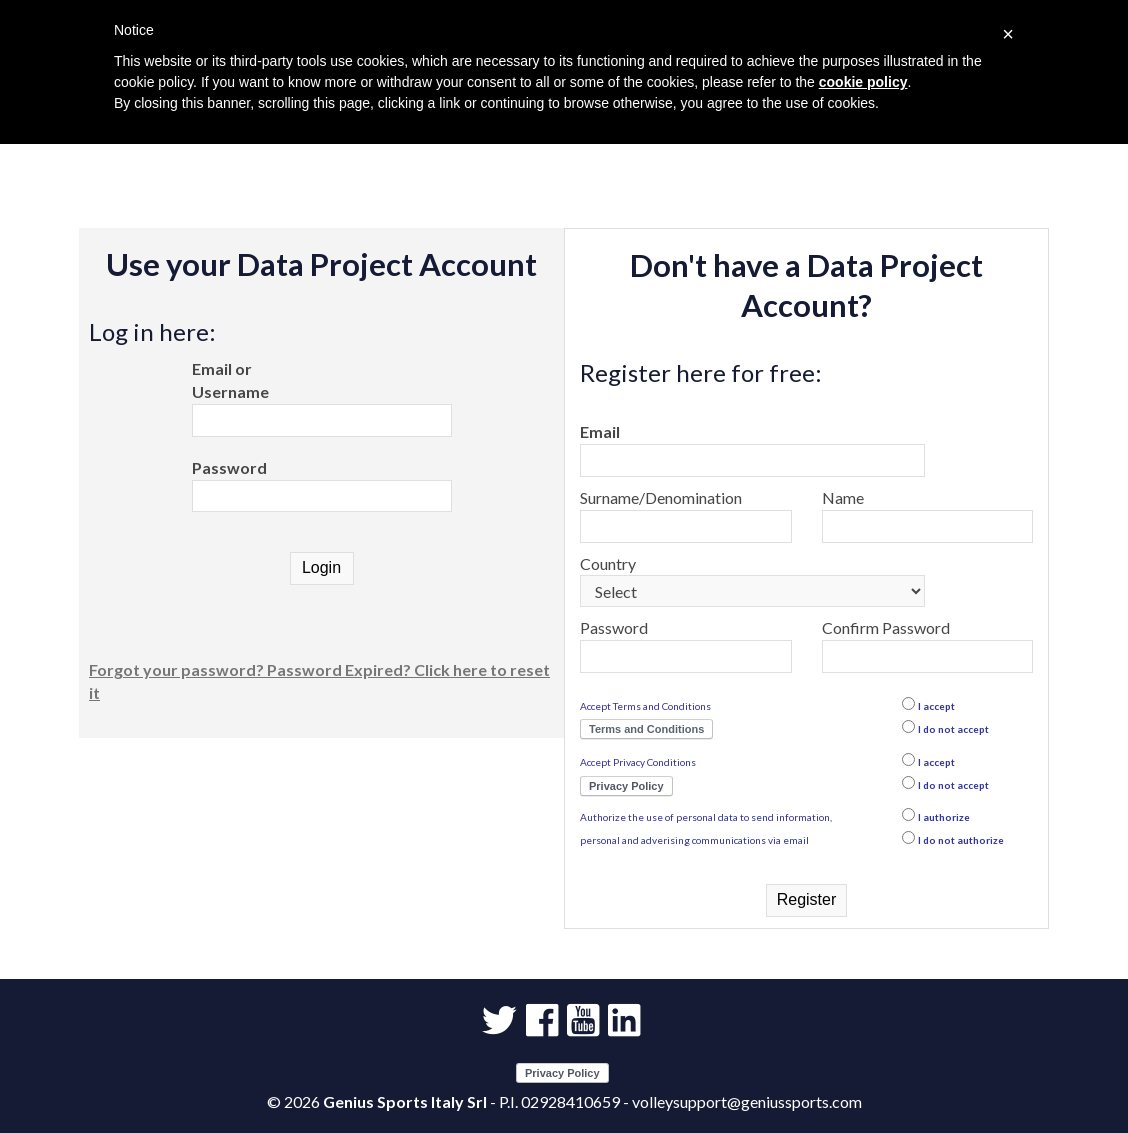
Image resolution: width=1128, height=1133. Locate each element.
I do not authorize (961, 840)
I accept (936, 706)
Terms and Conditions (646, 729)
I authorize (944, 817)
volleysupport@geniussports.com (747, 1101)
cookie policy (863, 82)
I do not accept (953, 729)
